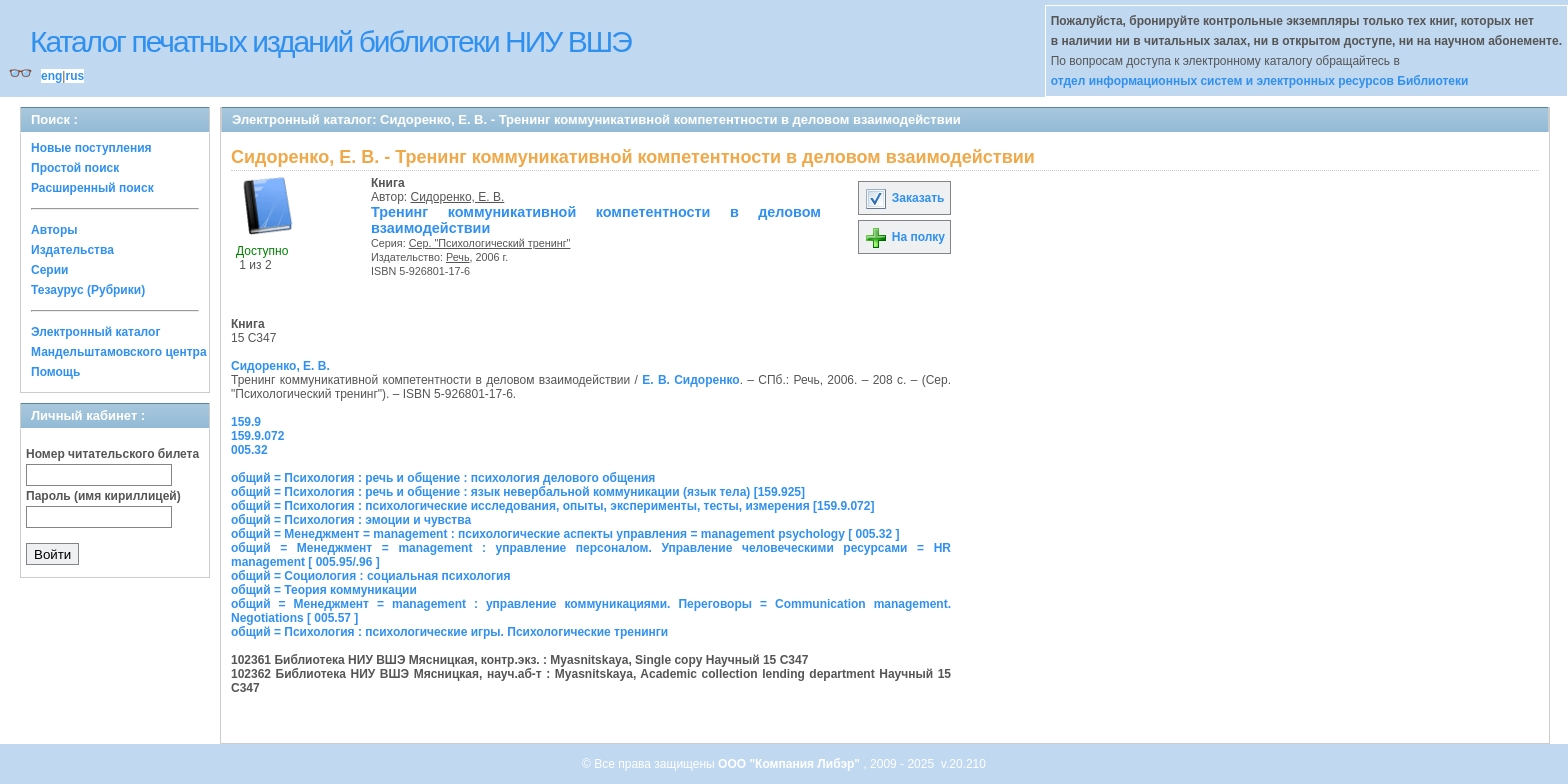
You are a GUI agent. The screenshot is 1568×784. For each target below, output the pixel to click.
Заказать (904, 198)
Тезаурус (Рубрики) (88, 290)
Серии (49, 270)
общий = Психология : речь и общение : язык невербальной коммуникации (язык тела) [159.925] (518, 492)
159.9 (246, 422)
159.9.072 (257, 436)
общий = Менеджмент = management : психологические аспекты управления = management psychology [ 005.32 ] (565, 534)
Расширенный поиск (92, 188)
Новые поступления (91, 148)
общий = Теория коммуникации (324, 590)
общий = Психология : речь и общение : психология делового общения (443, 478)
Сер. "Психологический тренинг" (490, 243)
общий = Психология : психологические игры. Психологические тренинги (449, 632)
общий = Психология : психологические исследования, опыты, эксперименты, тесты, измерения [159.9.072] (552, 506)
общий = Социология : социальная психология (370, 576)
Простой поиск (75, 168)
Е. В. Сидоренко (690, 380)
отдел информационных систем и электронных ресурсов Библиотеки (1260, 81)
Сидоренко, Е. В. (458, 197)
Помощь (55, 372)
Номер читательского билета (112, 454)
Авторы (54, 230)
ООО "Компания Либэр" (790, 764)
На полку (904, 237)
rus (74, 76)
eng (51, 76)
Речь (458, 257)
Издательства (72, 250)
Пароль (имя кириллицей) (103, 496)
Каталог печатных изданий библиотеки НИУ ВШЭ (330, 41)
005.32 (249, 450)
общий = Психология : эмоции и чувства (351, 520)
